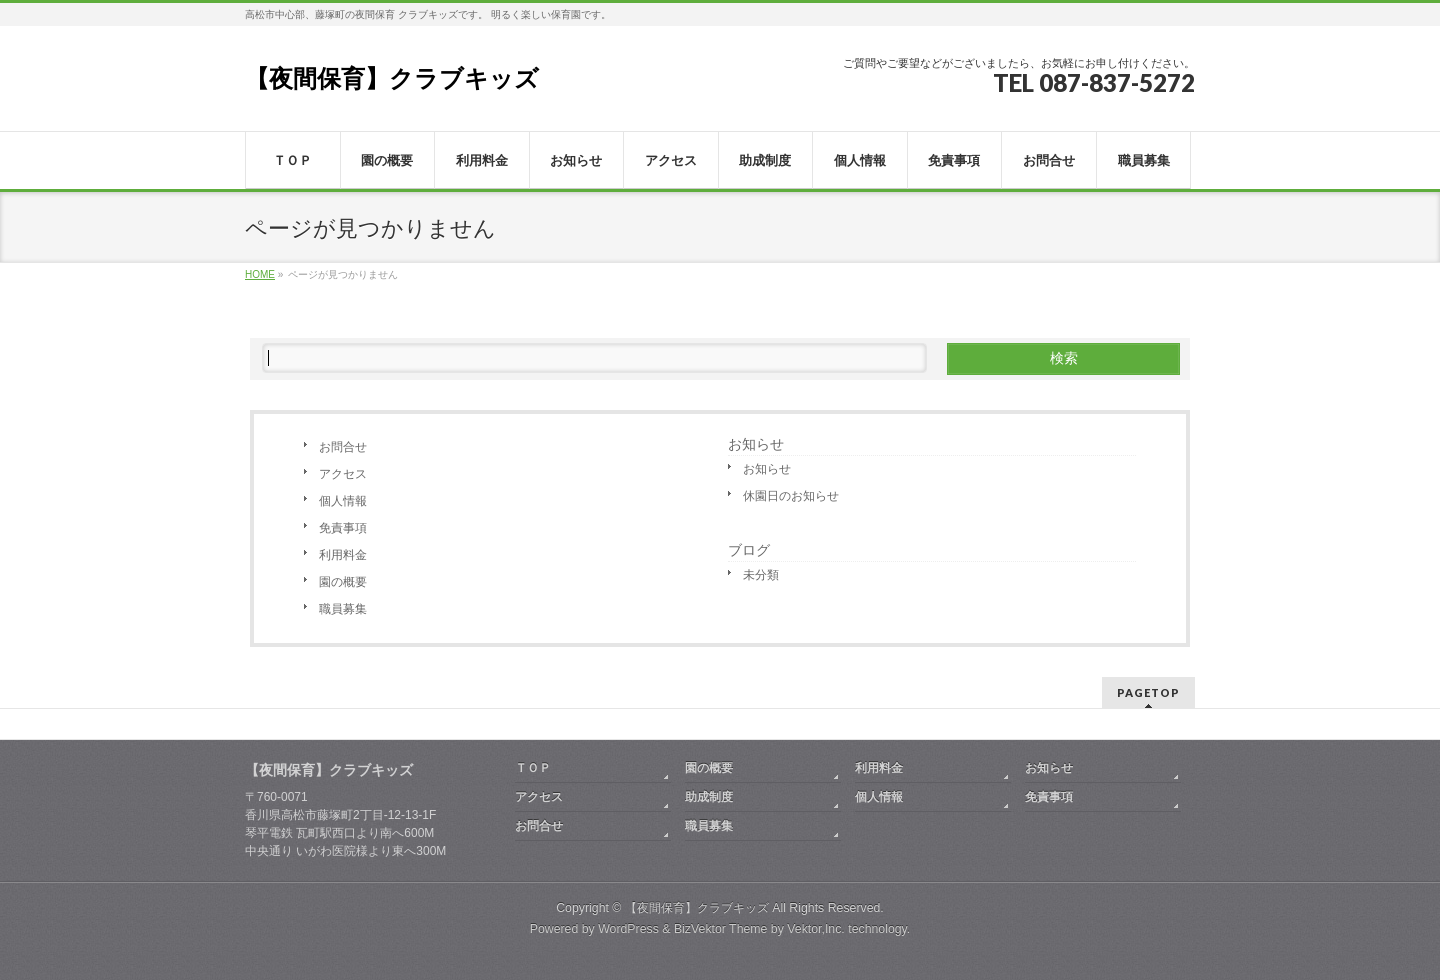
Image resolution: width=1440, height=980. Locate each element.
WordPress (628, 929)
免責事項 (343, 528)
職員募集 (343, 609)
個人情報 (343, 501)
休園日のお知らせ (791, 496)
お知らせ (756, 444)
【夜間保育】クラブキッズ (392, 78)
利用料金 (343, 555)
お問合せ (343, 447)
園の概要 (343, 582)
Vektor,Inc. (816, 929)
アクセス (343, 474)
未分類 (761, 575)
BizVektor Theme (721, 929)
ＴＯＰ (533, 768)
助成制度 (709, 797)
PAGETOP (1148, 692)
